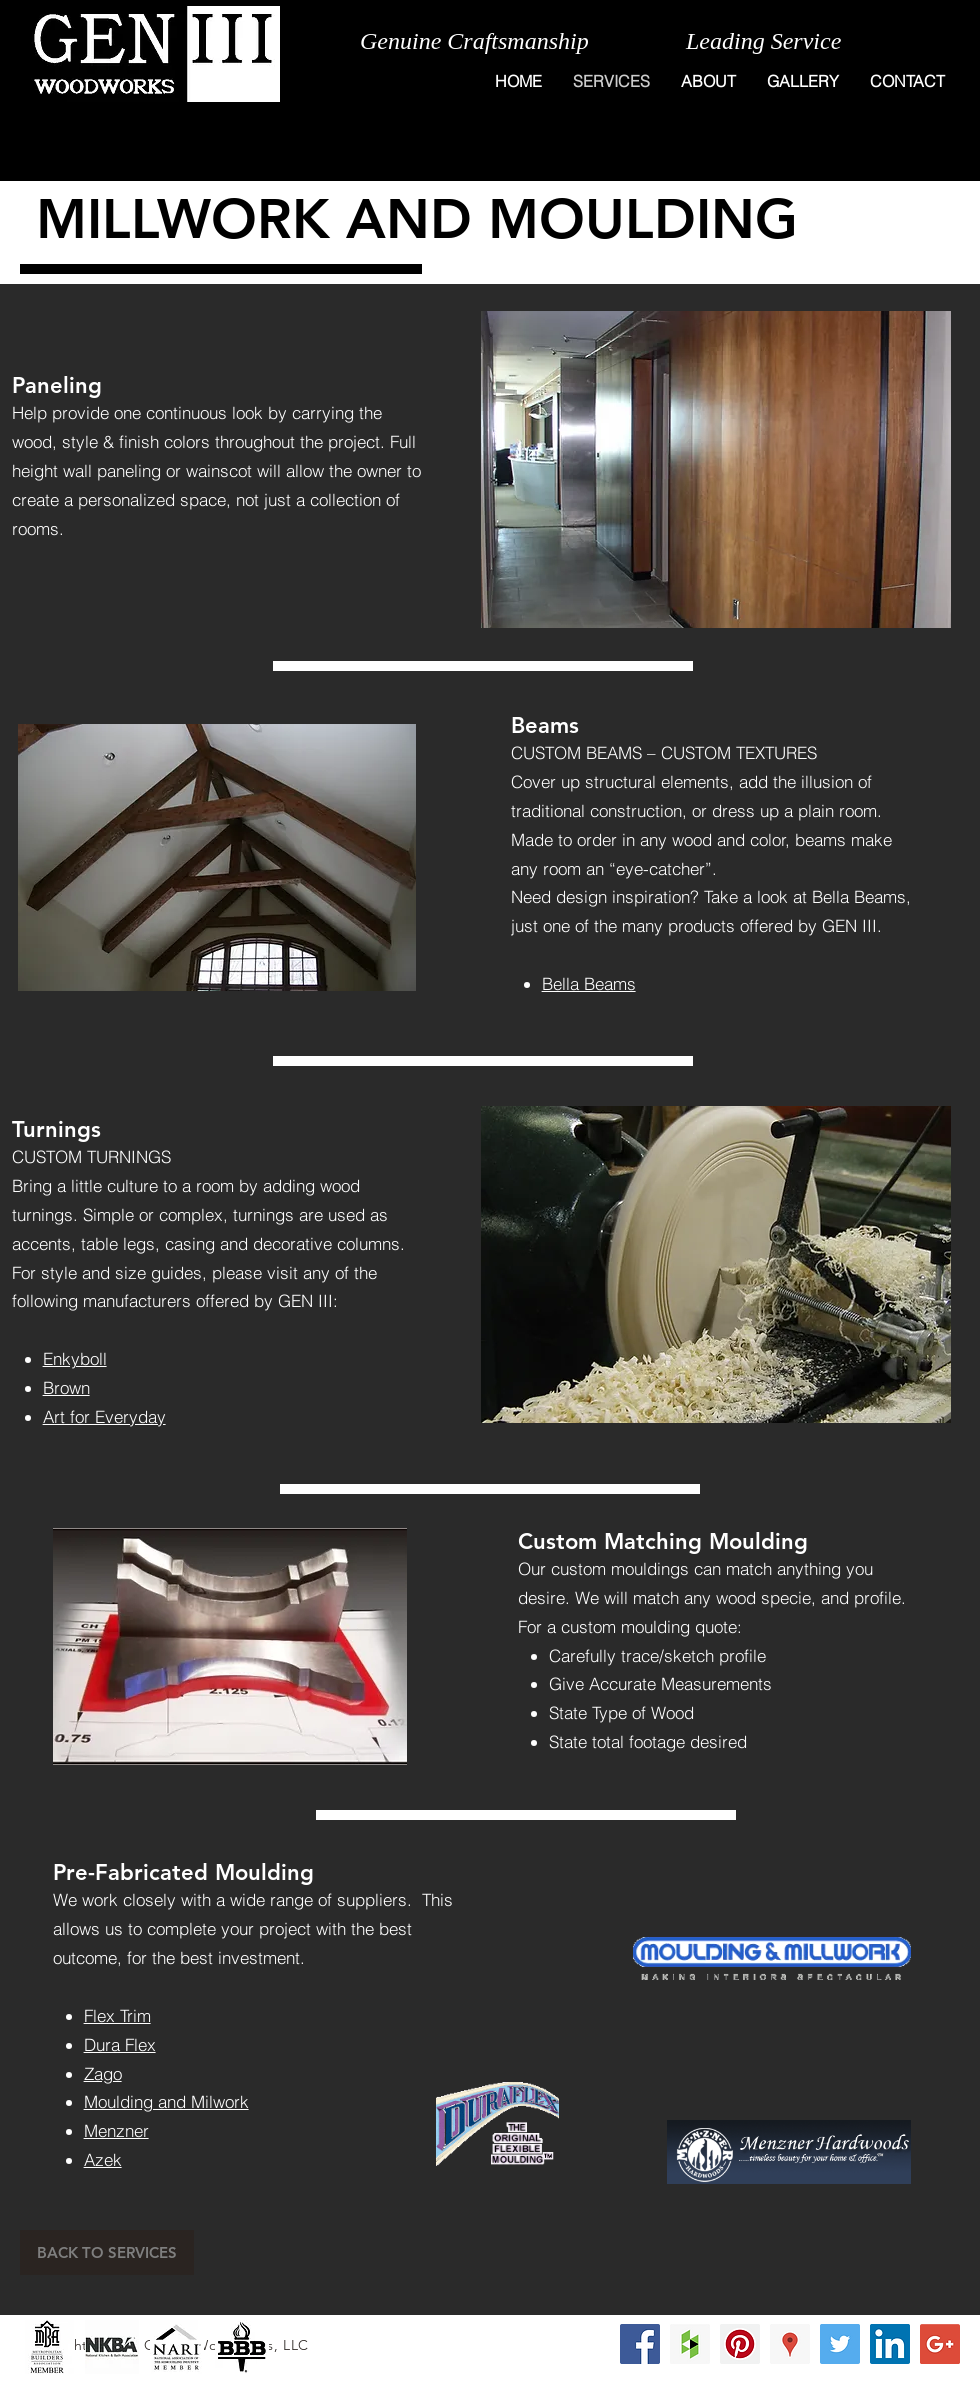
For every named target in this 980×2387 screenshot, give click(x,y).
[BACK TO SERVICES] (107, 2252)
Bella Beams (589, 983)
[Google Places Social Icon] (790, 2344)
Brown (66, 1387)
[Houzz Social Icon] (690, 2344)
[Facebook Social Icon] (640, 2344)
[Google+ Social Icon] (940, 2344)
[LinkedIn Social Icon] (890, 2344)
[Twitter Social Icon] (840, 2344)
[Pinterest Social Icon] (740, 2344)
